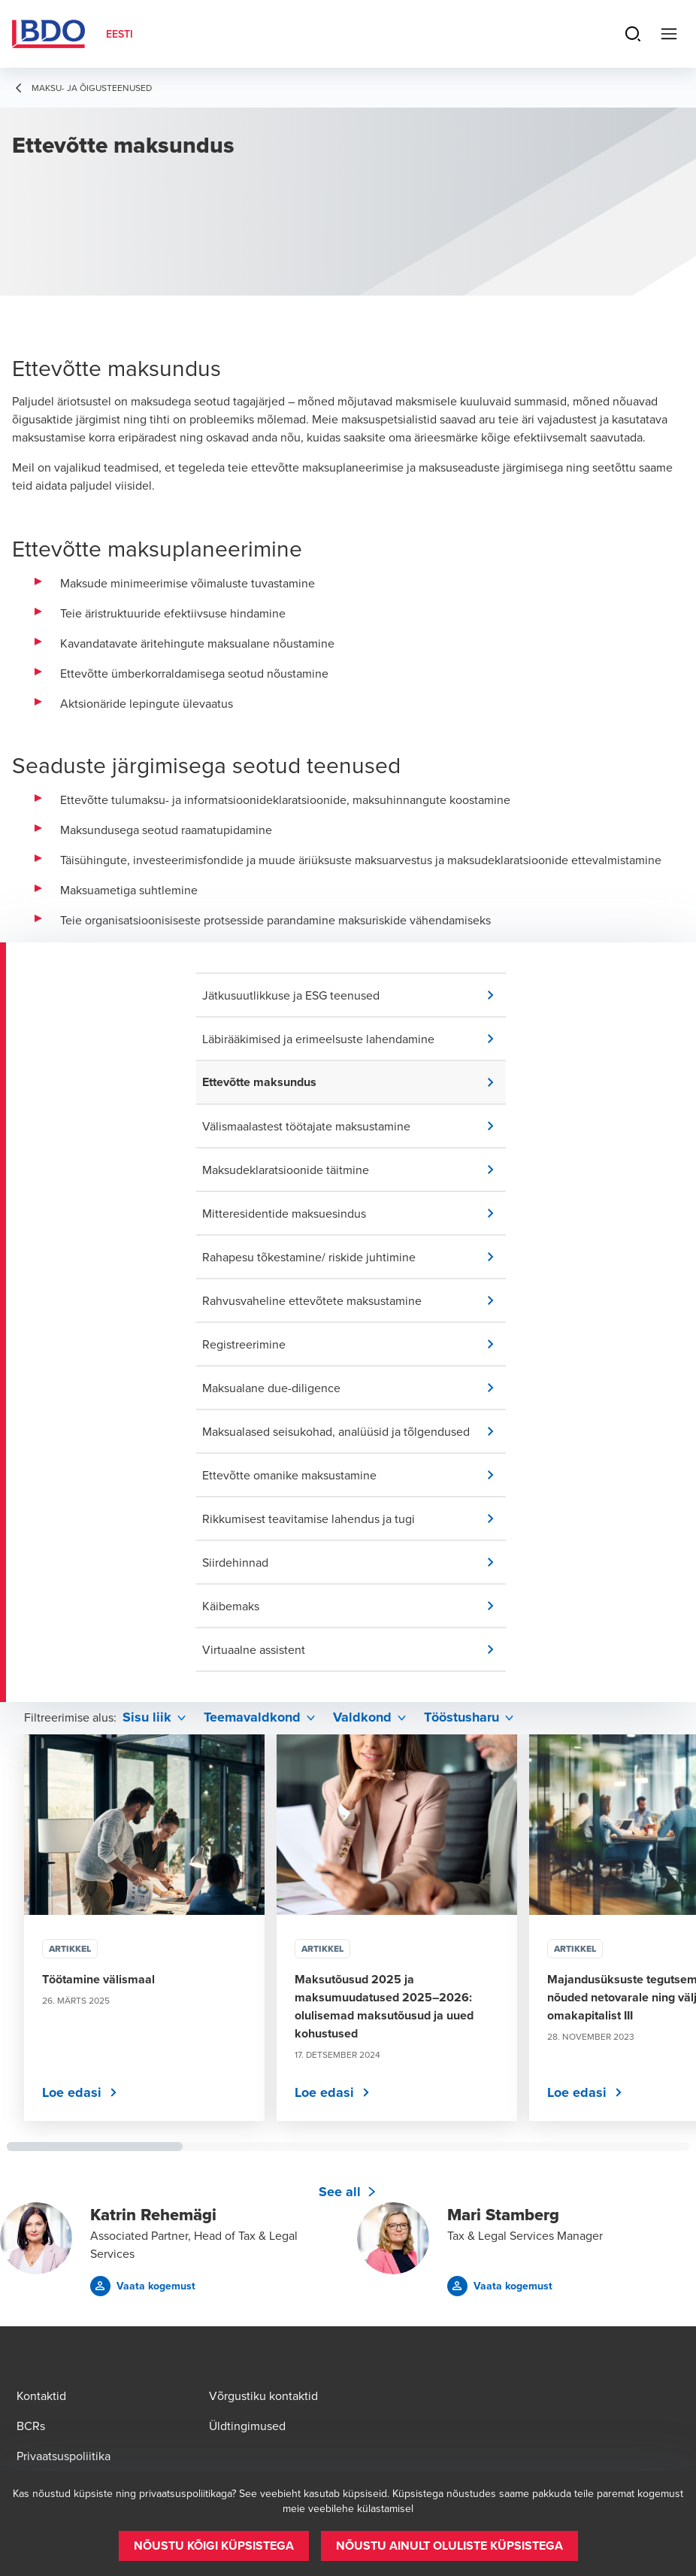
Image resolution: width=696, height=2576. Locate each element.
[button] (354, 995)
